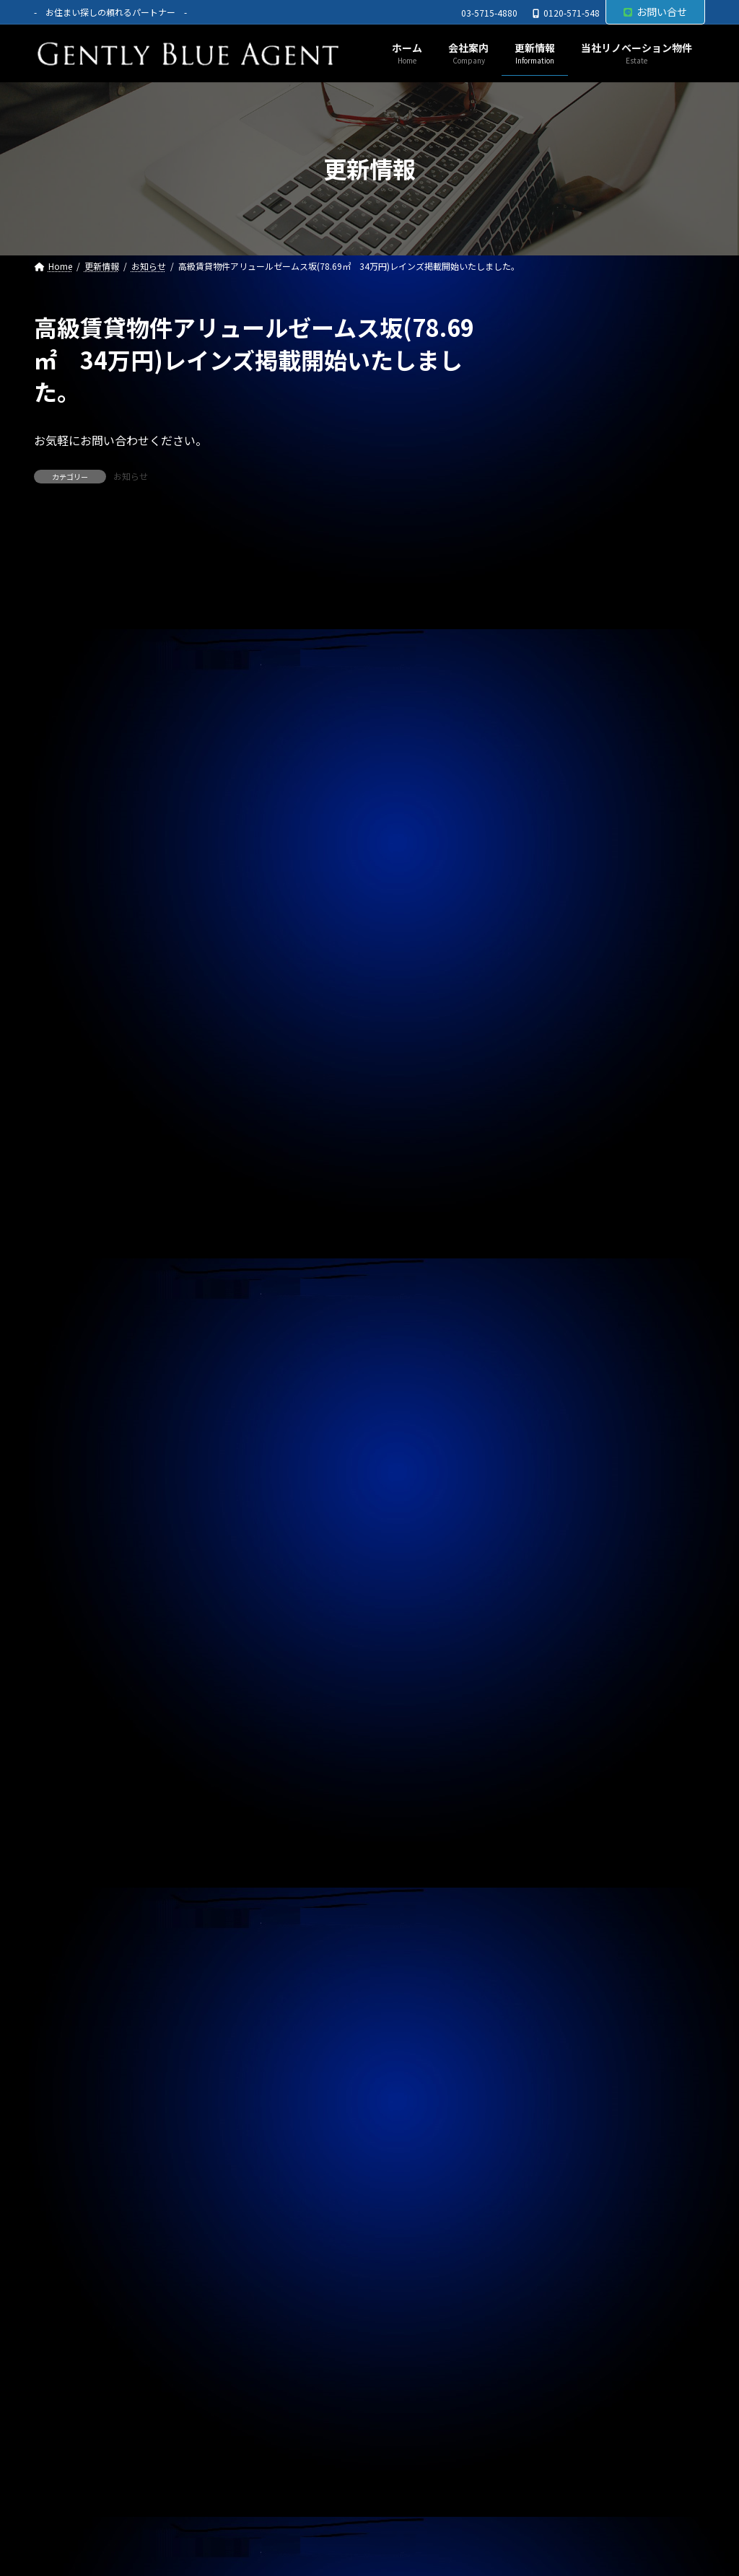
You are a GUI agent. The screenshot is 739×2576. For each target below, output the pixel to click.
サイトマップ (215, 2510)
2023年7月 (552, 2299)
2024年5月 (552, 2006)
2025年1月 (552, 1772)
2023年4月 (552, 2387)
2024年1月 (552, 2124)
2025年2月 (552, 1743)
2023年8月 (552, 2271)
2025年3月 (552, 1714)
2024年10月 (555, 1860)
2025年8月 (552, 1567)
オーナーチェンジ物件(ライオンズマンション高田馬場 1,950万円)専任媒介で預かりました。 (611, 510)
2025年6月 (552, 1625)
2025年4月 (552, 1685)
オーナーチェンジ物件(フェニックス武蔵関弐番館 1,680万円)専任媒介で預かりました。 (611, 947)
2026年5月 (552, 1304)
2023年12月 (555, 2153)
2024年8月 (552, 1918)
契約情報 (548, 1233)
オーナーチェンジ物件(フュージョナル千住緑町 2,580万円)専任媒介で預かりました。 (611, 1030)
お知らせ (130, 476)
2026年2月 (552, 1392)
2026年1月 (552, 1421)
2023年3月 (552, 2416)
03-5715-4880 (489, 13)
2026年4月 (552, 1333)
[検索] (687, 328)
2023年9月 (552, 2241)
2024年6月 (552, 1978)
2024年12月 (555, 1802)
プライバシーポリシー (101, 2510)
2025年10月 (555, 1509)
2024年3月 (552, 2065)
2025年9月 (552, 1538)
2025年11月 (555, 1479)
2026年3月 (552, 1362)
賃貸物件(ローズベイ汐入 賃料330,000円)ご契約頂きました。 (609, 1105)
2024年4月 (552, 2036)
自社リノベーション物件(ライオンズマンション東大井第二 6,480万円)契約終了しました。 (611, 427)
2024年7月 (552, 1948)
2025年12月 (555, 1450)
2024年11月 (555, 1831)
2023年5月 (552, 2358)
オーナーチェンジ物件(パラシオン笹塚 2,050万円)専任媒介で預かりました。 (611, 592)
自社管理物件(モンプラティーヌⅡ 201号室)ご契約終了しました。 (609, 667)
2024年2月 (552, 2094)
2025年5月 (552, 1655)
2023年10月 (555, 2211)
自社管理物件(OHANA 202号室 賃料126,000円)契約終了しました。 (607, 872)
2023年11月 (555, 2183)
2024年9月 (552, 1890)
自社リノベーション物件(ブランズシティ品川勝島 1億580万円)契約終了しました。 (611, 797)
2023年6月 (552, 2329)
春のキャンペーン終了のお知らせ (593, 729)
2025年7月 (552, 1597)
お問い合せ (655, 11)
